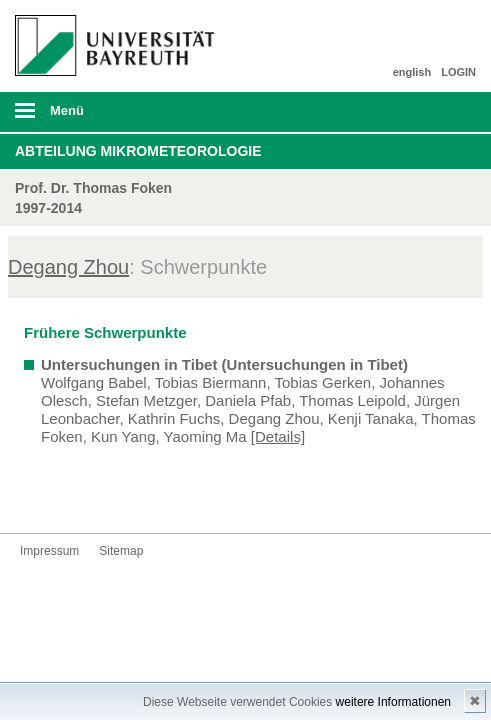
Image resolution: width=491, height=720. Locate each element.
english (412, 72)
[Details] (278, 436)
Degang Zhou (68, 267)
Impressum (49, 551)
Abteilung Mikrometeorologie (138, 151)
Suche (431, 112)
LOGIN (458, 72)
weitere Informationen (393, 702)
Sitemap (121, 551)
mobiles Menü (108, 117)
